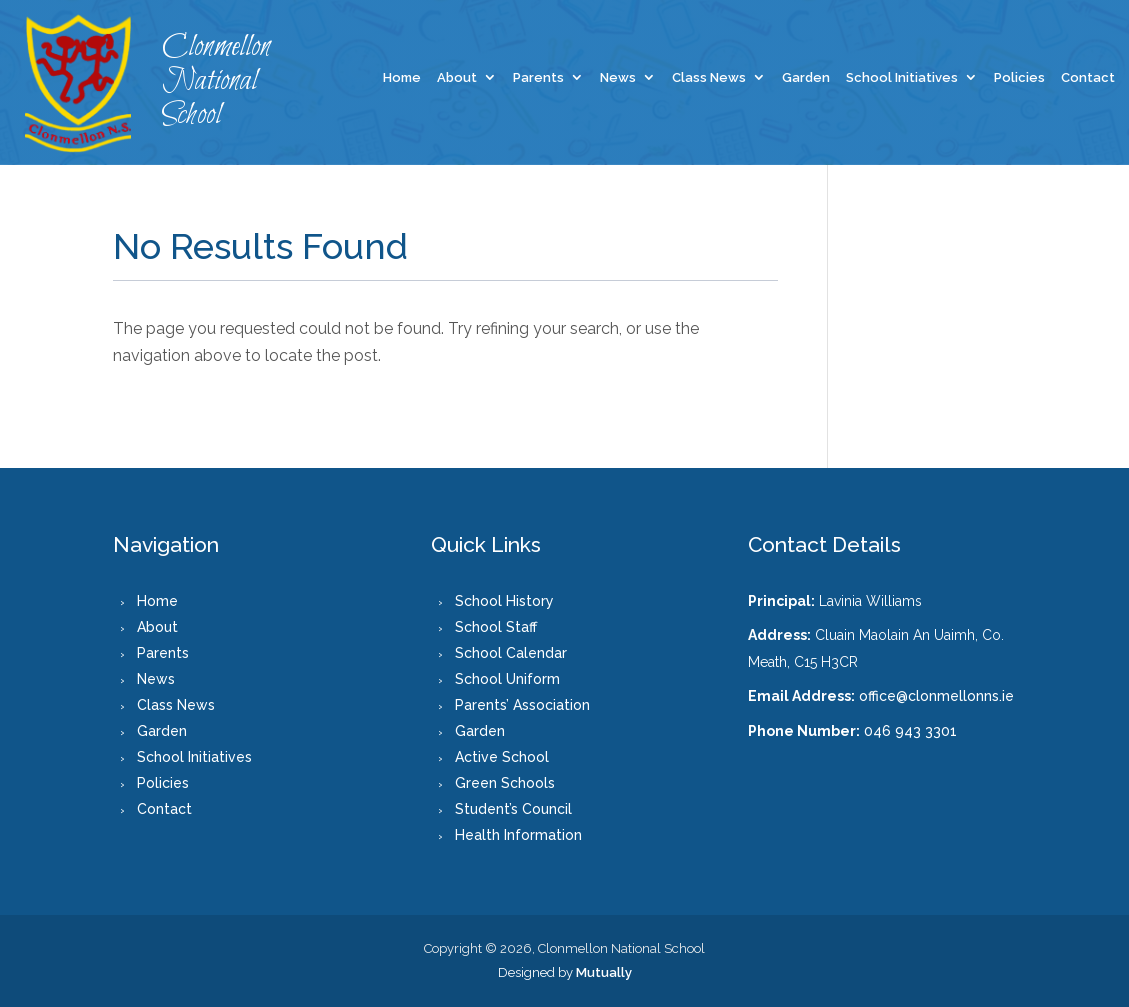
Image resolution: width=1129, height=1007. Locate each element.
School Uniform (507, 679)
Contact (1088, 78)
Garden (806, 78)
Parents (538, 78)
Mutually (604, 972)
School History (504, 601)
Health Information (518, 835)
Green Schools (505, 783)
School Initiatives (902, 78)
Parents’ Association (522, 705)
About (457, 78)
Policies (1019, 78)
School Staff (496, 627)
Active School (502, 757)
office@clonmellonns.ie (936, 696)
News (618, 78)
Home (402, 78)
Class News (709, 78)
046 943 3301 (910, 731)
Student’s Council (513, 809)
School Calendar (511, 653)
